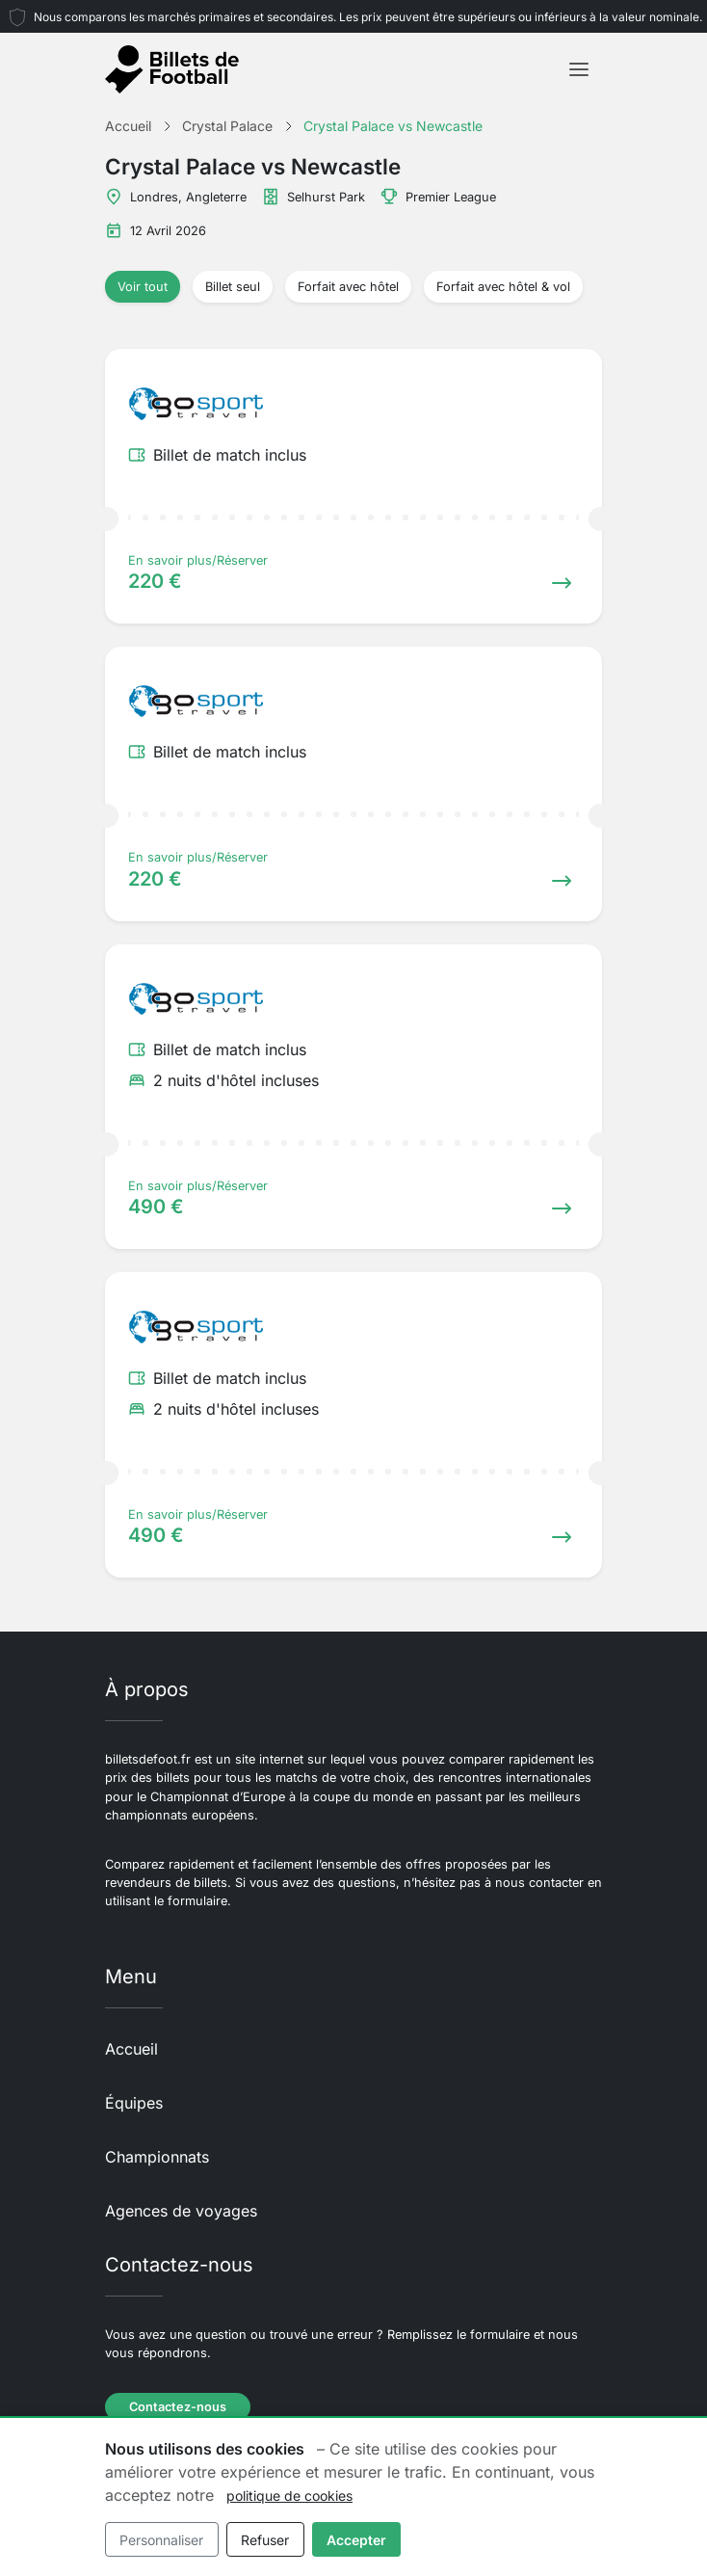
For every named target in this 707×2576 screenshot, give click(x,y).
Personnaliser (161, 2540)
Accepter (356, 2540)
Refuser (265, 2540)
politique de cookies (289, 2495)
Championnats (157, 2156)
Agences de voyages (181, 2210)
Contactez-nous (177, 2407)
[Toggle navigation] (579, 69)
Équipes (134, 2102)
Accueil (131, 2048)
